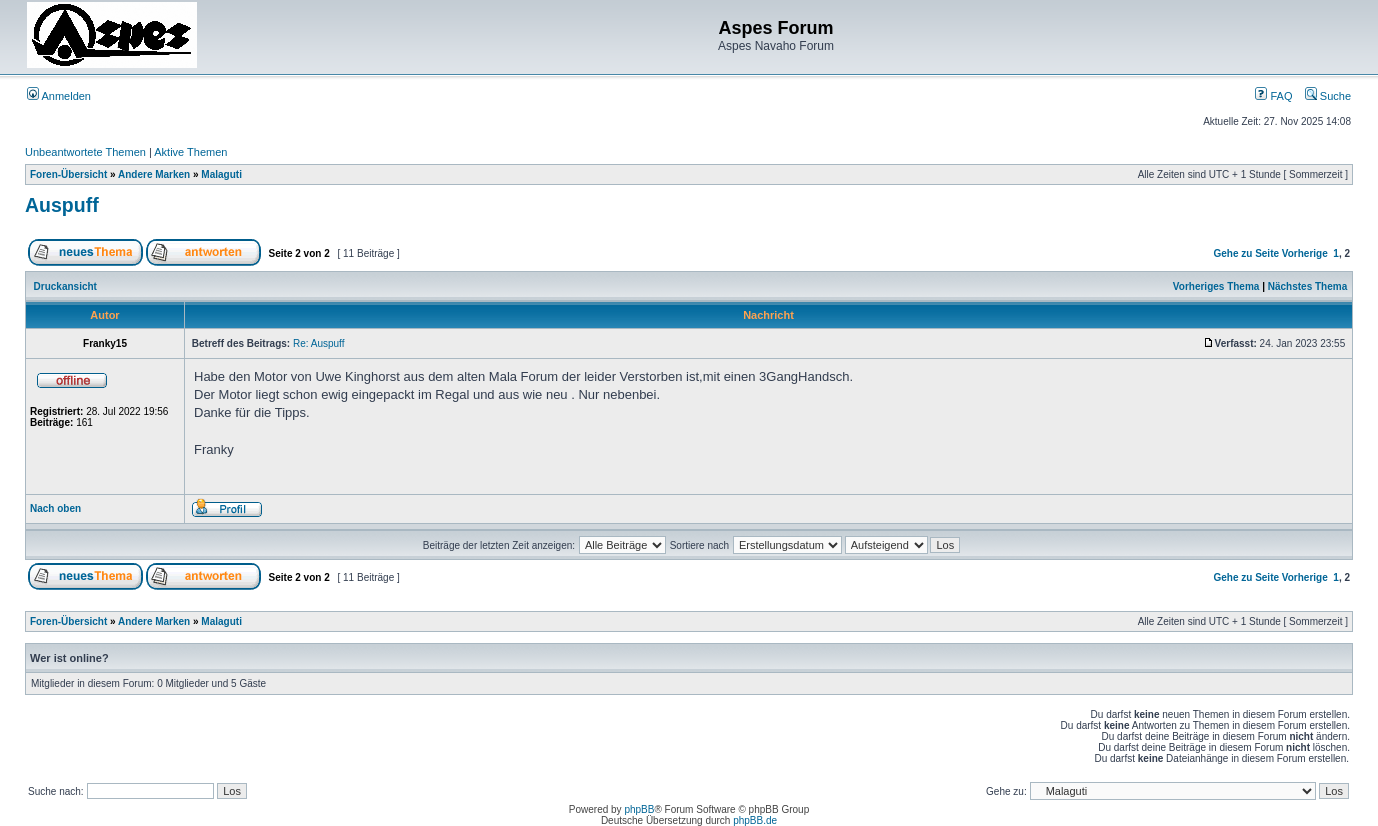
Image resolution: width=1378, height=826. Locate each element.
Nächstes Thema (1307, 286)
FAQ (1273, 96)
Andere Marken (154, 174)
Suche (1328, 96)
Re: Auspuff (319, 343)
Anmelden (59, 96)
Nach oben (55, 508)
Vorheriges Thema (1216, 286)
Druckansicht (65, 286)
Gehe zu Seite (1246, 253)
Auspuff (62, 205)
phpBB (639, 809)
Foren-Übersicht (68, 174)
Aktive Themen (190, 152)
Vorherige (1305, 253)
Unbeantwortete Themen (85, 152)
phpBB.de (755, 820)
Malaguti (221, 174)
